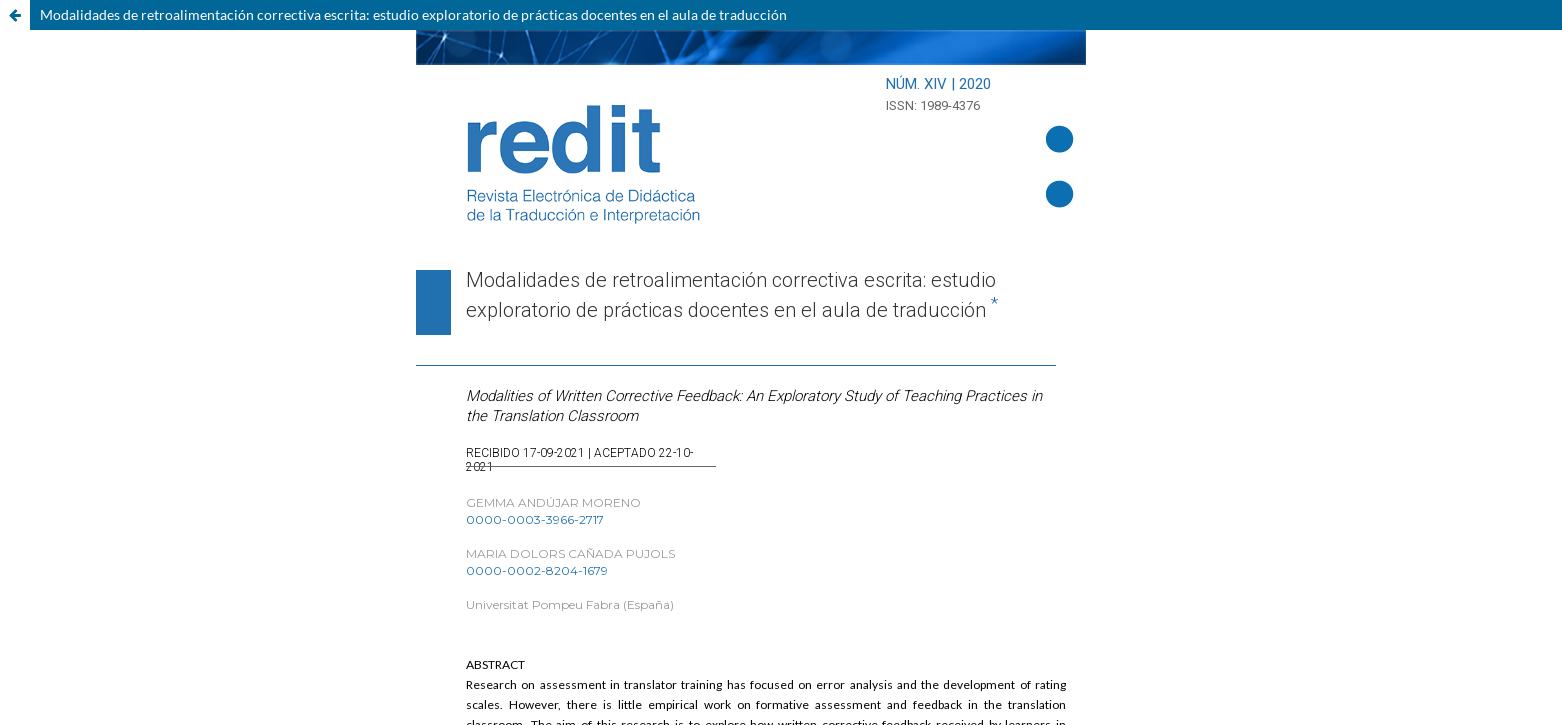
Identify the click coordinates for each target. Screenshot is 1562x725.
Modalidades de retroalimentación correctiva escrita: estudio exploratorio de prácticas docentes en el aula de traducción (413, 14)
